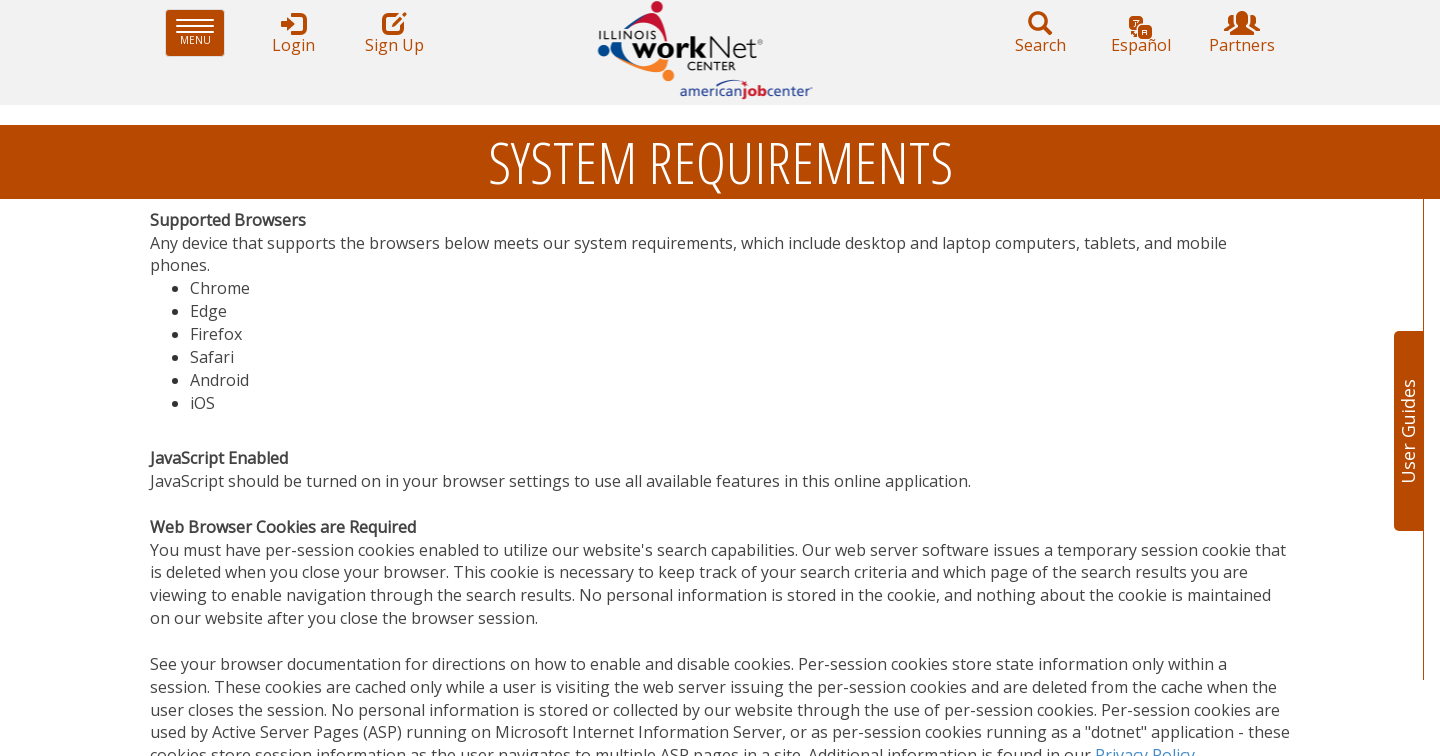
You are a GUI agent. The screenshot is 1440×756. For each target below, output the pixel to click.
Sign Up (394, 33)
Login (293, 33)
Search (1040, 33)
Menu (200, 32)
